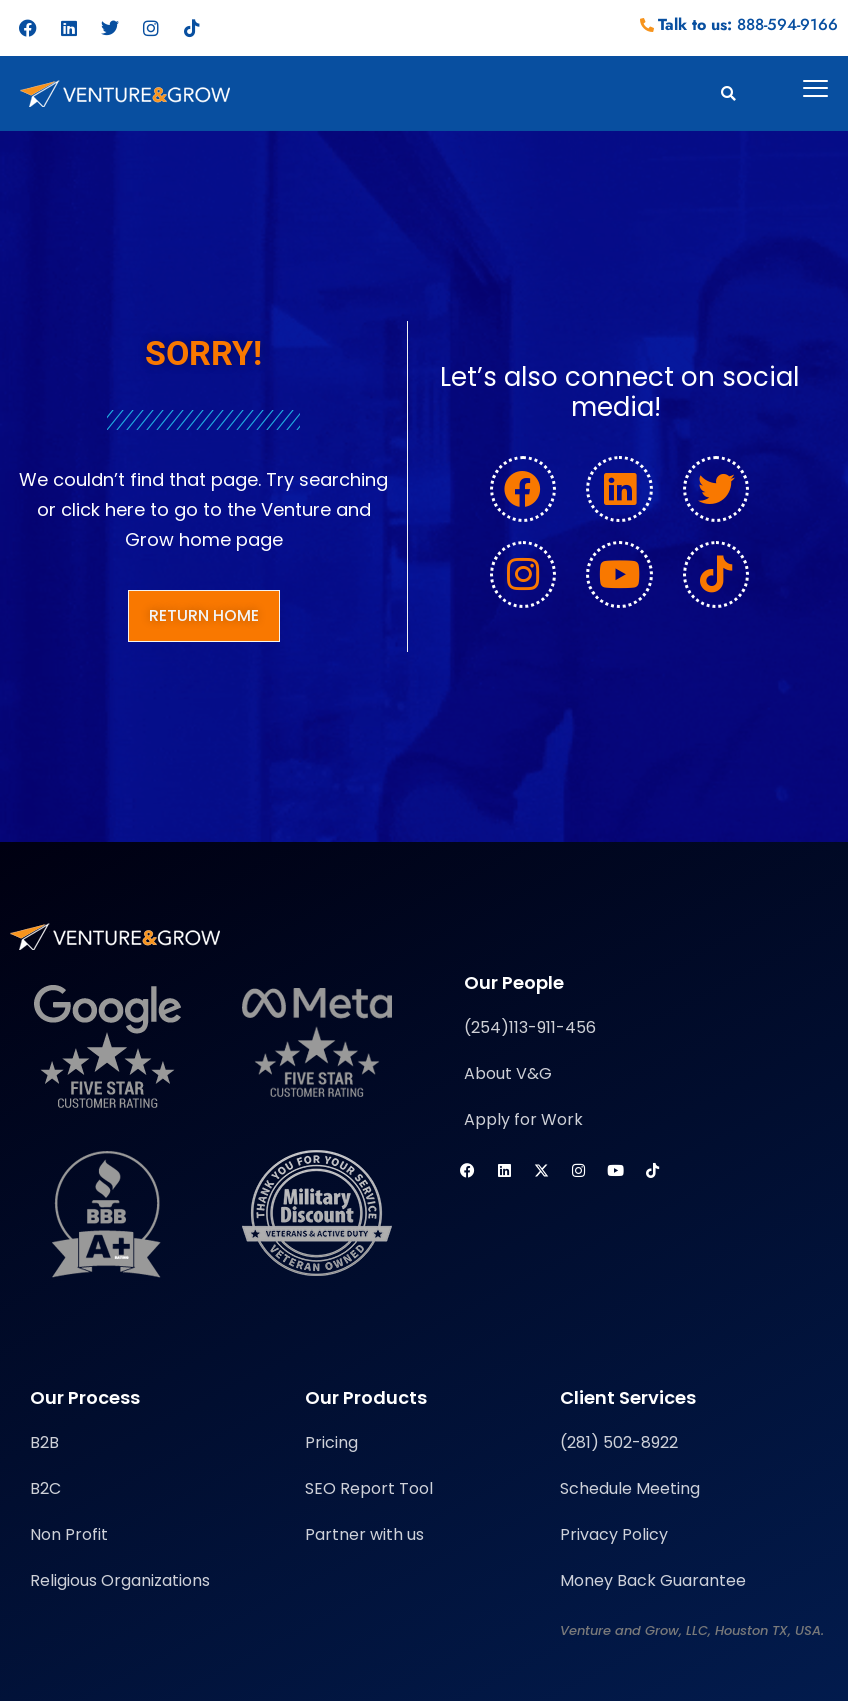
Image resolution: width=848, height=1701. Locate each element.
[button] (728, 93)
